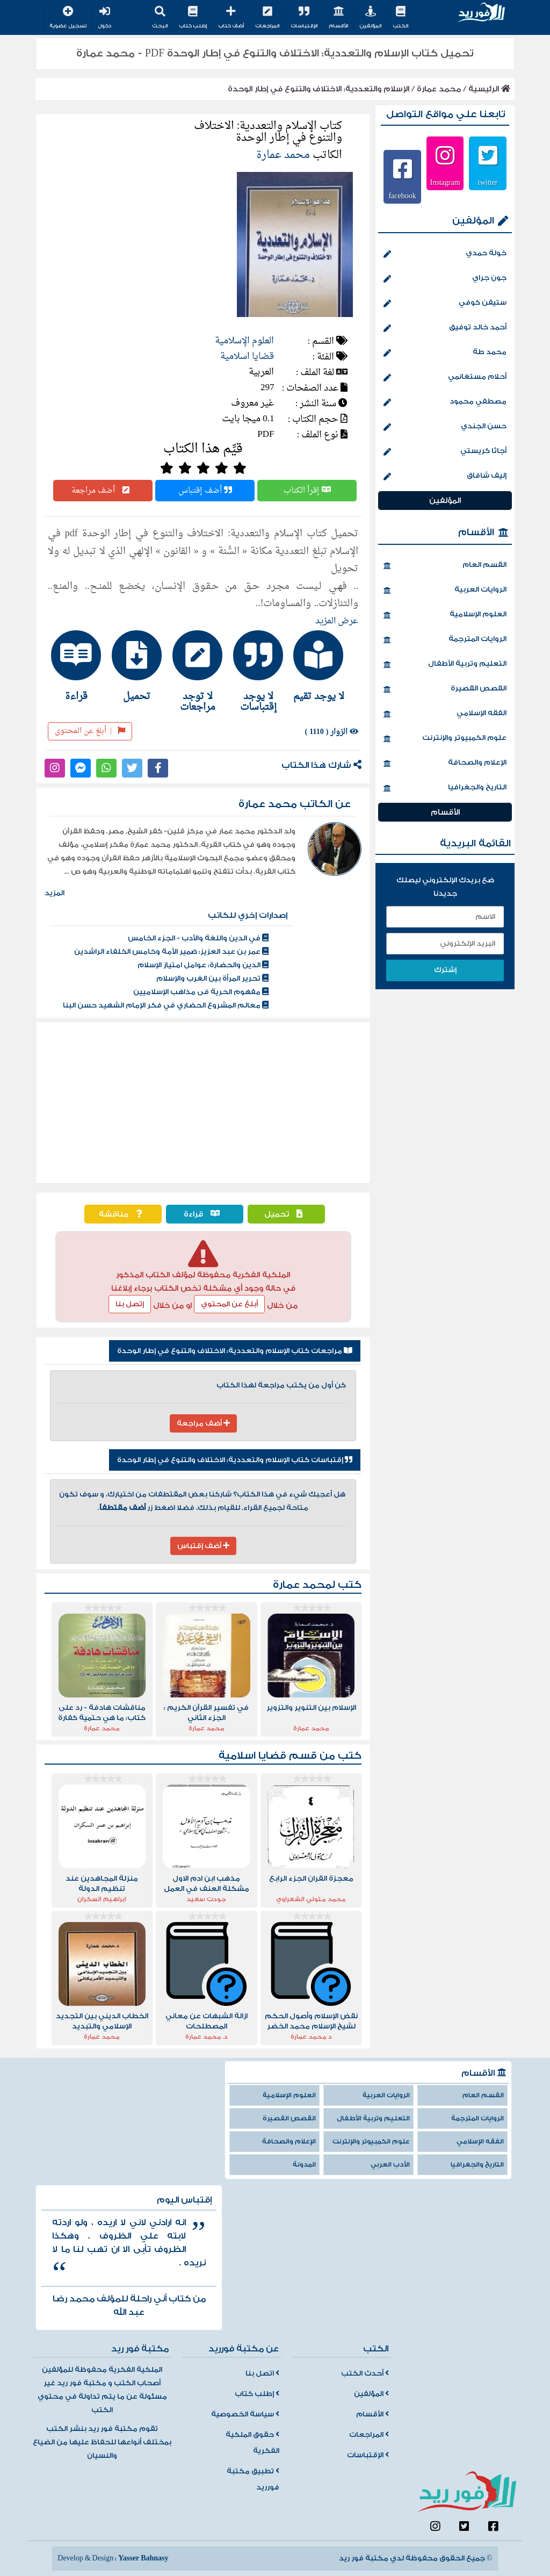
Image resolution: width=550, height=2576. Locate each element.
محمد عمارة (439, 89)
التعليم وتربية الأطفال (444, 664)
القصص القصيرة (444, 689)
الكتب (400, 18)
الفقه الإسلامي (444, 714)
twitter (488, 182)
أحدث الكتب (365, 2373)
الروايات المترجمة (444, 639)
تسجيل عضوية (67, 18)
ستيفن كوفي (444, 303)
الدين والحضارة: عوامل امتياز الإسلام (203, 965)
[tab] (324, 665)
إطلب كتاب (193, 18)
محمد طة (444, 353)
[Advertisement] (203, 1102)
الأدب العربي (390, 2165)
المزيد (54, 893)
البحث (160, 18)
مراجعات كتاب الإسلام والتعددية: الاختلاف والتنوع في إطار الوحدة (234, 1350)
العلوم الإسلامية (244, 341)
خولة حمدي (444, 254)
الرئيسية (489, 89)
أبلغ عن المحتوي (229, 1304)
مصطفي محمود (444, 402)
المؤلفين (370, 18)
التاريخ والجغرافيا (444, 788)
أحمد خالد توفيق (444, 328)
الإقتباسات (304, 18)
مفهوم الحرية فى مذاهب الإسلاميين (201, 992)
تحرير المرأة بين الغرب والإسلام (212, 978)
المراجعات (267, 18)
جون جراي (444, 278)
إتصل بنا (129, 1304)
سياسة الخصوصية (245, 2414)
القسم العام (444, 565)
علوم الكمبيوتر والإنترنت (444, 738)
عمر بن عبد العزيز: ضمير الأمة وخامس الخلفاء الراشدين (171, 951)
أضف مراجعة (103, 490)
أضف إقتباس (205, 490)
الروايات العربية (444, 590)
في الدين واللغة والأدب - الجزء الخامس (198, 938)
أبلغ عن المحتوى (90, 731)
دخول (104, 18)
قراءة (204, 1214)
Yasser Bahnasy (143, 2558)
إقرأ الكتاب (307, 490)
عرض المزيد (336, 621)
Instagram (445, 182)
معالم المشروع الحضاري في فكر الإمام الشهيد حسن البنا (166, 1005)
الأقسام (338, 18)
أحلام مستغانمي (444, 377)
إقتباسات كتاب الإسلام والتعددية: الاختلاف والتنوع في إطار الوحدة (234, 1460)
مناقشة (123, 1214)
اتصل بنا (262, 2373)
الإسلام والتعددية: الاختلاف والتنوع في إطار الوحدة (318, 89)
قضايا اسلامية (247, 356)
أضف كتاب (231, 18)
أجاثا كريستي (444, 451)
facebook (402, 195)
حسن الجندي (444, 427)
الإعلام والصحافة (444, 763)
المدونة (304, 2165)
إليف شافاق (444, 476)
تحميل (286, 1214)
